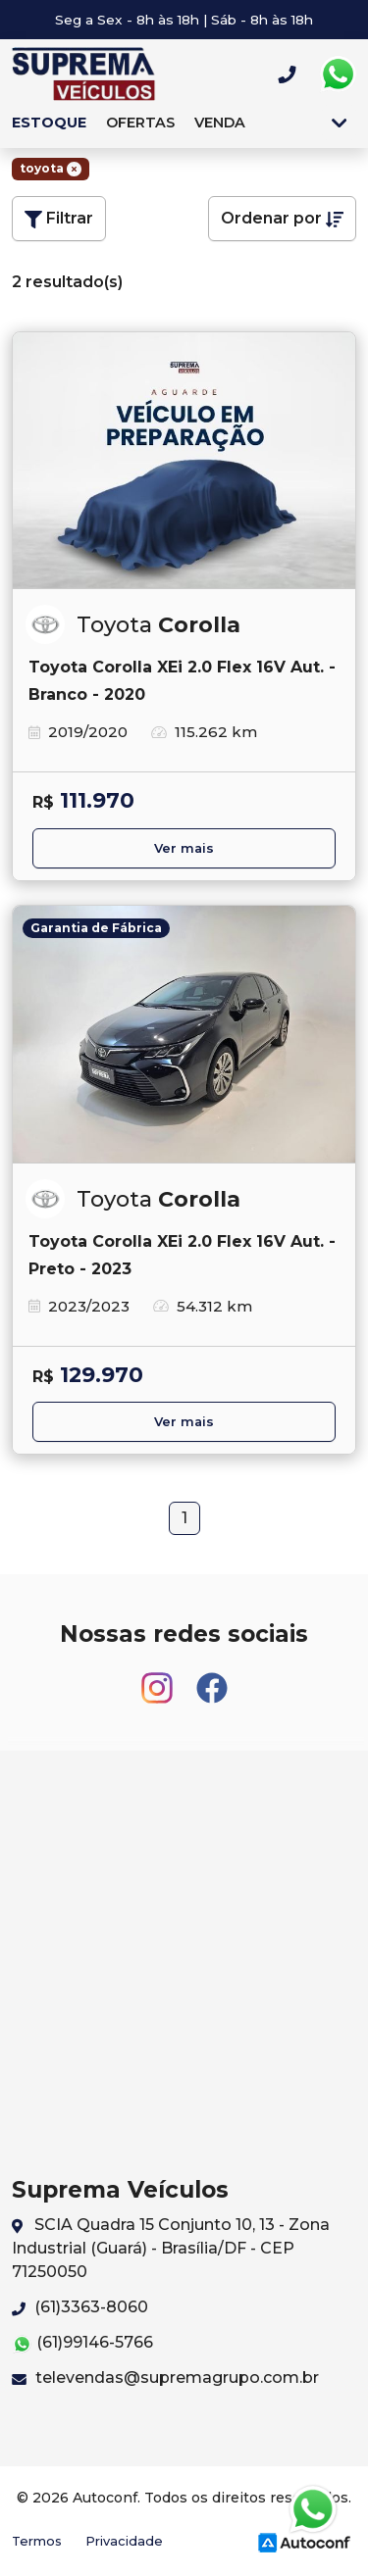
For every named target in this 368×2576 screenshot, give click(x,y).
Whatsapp (337, 74)
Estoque (49, 122)
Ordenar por (282, 218)
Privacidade (124, 2541)
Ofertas (140, 122)
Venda (219, 122)
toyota (50, 168)
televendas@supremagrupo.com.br (165, 2377)
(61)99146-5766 (82, 2343)
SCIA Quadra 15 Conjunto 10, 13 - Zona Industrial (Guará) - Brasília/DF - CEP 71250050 (171, 2248)
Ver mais (184, 848)
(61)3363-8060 (80, 2307)
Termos (37, 2541)
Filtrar (59, 218)
